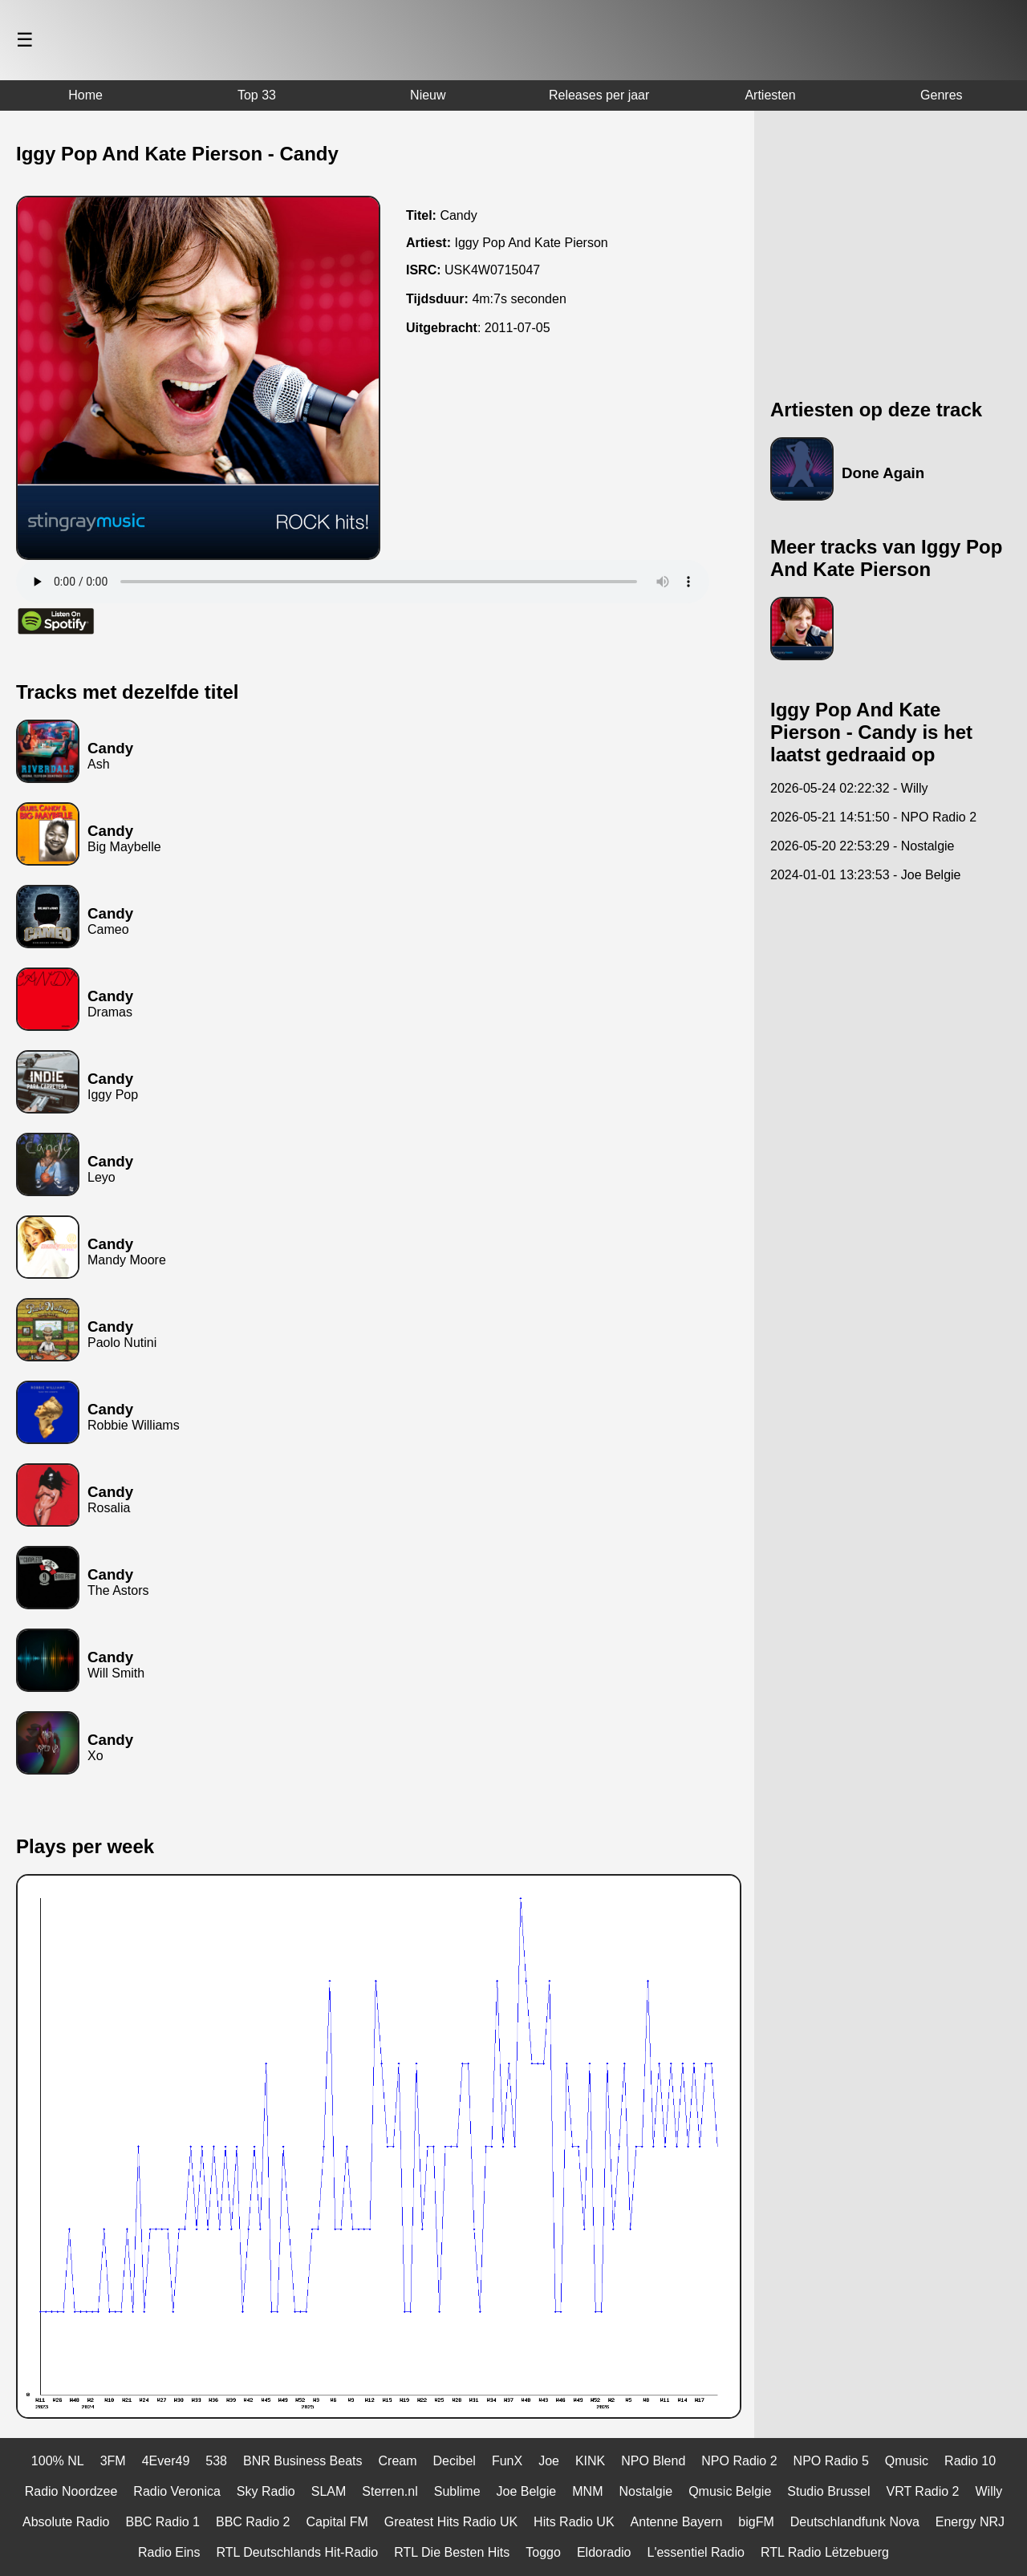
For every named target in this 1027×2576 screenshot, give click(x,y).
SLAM (329, 2491)
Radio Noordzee (71, 2491)
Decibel (454, 2461)
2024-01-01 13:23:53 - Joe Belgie (865, 875)
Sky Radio (266, 2491)
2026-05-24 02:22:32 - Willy (849, 788)
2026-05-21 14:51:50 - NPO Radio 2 (873, 817)
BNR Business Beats (303, 2461)
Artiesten (770, 95)
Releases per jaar (599, 95)
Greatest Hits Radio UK (451, 2522)
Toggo (543, 2552)
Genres (941, 95)
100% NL (57, 2461)
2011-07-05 (517, 328)
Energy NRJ (970, 2522)
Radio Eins (169, 2552)
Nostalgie (645, 2491)
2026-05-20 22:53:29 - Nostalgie (862, 846)
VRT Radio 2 (923, 2491)
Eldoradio (604, 2552)
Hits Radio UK (574, 2522)
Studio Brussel (828, 2491)
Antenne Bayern (677, 2522)
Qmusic (906, 2461)
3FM (113, 2461)
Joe (548, 2461)
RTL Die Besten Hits (451, 2552)
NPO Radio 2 (739, 2461)
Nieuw (427, 95)
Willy (989, 2491)
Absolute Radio (66, 2522)
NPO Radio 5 (831, 2461)
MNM (587, 2491)
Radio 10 (970, 2461)
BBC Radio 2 (253, 2522)
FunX (507, 2461)
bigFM (755, 2522)
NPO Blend (653, 2461)
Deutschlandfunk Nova (854, 2522)
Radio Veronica (177, 2491)
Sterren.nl (389, 2491)
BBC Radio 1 (162, 2522)
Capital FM (336, 2522)
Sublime (457, 2491)
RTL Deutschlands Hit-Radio (297, 2552)
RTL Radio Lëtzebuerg (825, 2552)
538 (216, 2461)
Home (85, 95)
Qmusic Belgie (729, 2491)
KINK (590, 2461)
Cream (398, 2461)
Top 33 (256, 95)
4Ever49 (166, 2461)
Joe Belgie (527, 2491)
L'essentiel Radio (696, 2552)
